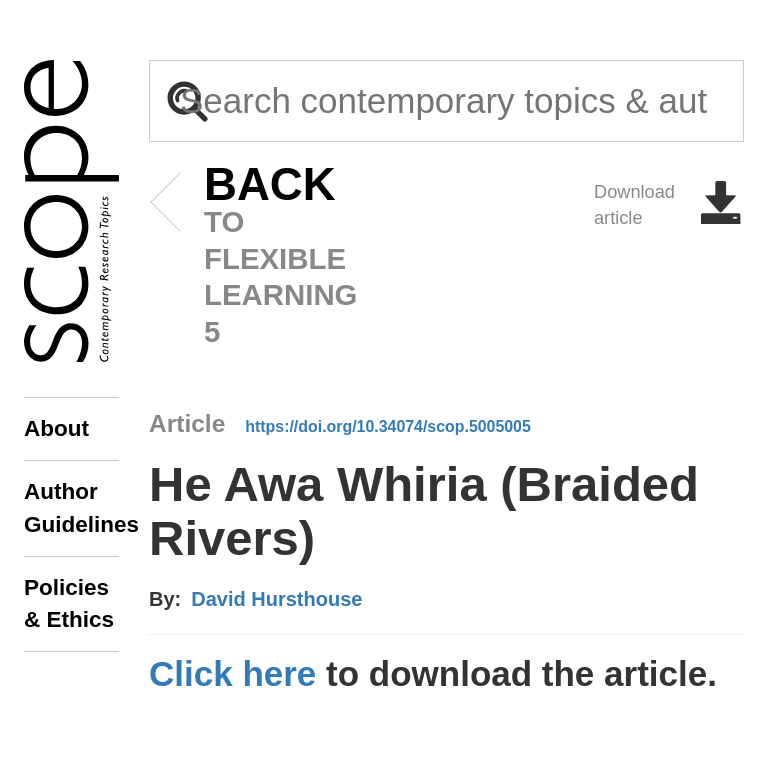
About (56, 428)
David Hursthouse (276, 599)
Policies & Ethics (69, 603)
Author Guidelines (71, 507)
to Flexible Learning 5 (239, 257)
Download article (669, 205)
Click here (232, 673)
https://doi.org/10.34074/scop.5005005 (388, 426)
